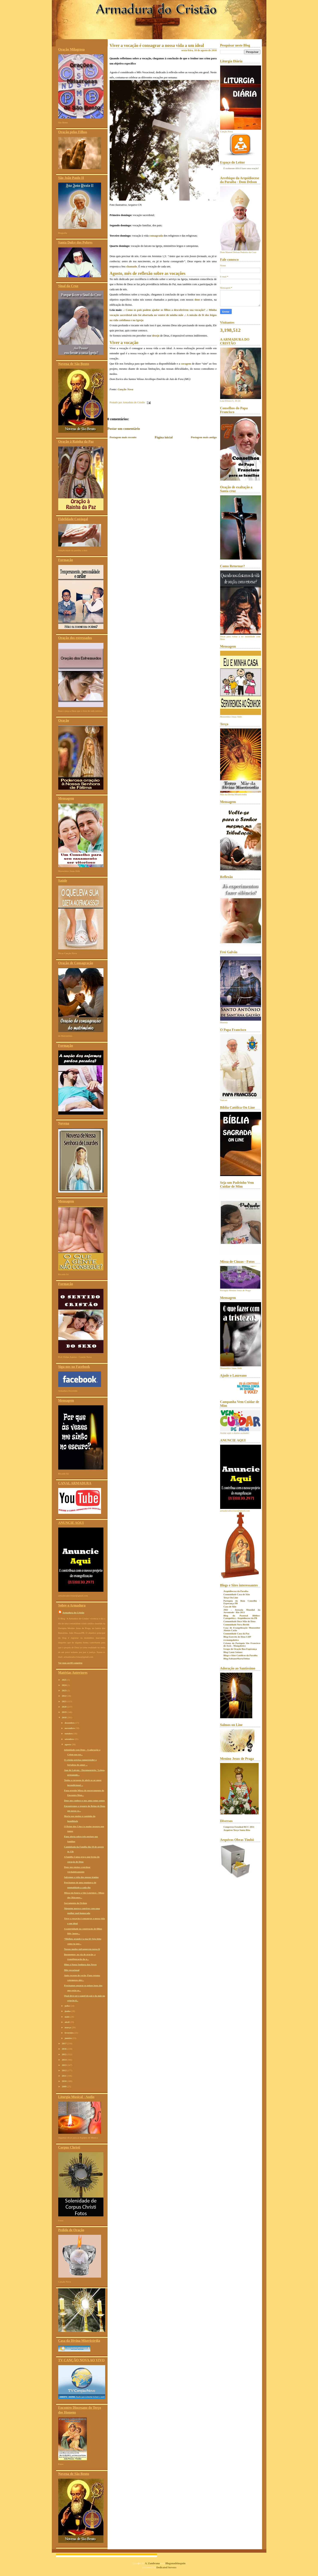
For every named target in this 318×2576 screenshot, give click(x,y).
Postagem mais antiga (203, 437)
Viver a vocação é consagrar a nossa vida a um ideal (157, 45)
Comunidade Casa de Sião (237, 1594)
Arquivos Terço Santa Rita (237, 1830)
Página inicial (164, 437)
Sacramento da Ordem (75, 1903)
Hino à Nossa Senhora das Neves (80, 1964)
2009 (64, 2086)
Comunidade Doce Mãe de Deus (240, 1621)
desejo (156, 335)
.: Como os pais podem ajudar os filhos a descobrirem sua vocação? (164, 309)
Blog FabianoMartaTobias (237, 1658)
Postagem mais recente (123, 437)
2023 (64, 1690)
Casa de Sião (230, 1606)
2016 (64, 2048)
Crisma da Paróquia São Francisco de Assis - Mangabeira (242, 1644)
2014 (64, 2059)
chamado (131, 266)
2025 (64, 1679)
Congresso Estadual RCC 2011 (239, 1827)
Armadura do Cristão (73, 1612)
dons (197, 299)
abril (67, 2022)
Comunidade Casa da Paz (236, 1633)
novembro (70, 1728)
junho (68, 2011)
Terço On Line (231, 1597)
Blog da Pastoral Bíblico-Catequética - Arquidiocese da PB (242, 1616)
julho (67, 2005)
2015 (64, 2054)
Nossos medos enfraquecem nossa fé (82, 1949)
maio (67, 2016)
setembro (70, 1739)
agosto (68, 1744)
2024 (64, 1685)
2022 (64, 1696)
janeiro (68, 2038)
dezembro (70, 1722)
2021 (64, 1701)
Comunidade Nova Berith (236, 1624)
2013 (64, 2065)
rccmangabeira (231, 1640)
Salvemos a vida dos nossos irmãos (81, 1877)
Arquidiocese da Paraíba (236, 1591)
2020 (64, 1706)
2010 (64, 2081)
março (68, 2027)
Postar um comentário (123, 428)
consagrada (156, 235)
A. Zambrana (152, 2563)
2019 (64, 1712)
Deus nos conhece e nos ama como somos (84, 1800)
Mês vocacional (71, 1970)
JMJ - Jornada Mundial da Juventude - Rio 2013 (242, 1611)
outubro (69, 1733)
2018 (64, 1717)
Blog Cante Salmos (233, 1652)
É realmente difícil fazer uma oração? (241, 168)
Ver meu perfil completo (70, 1663)
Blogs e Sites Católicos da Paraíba (241, 1655)
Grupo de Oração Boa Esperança (240, 1649)
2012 (64, 2070)
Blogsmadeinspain (175, 2563)
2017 (64, 2043)
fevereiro (69, 2032)
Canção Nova (125, 389)
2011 (64, 2075)
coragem (186, 363)
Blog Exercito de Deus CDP (237, 1636)
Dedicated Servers (166, 2567)
